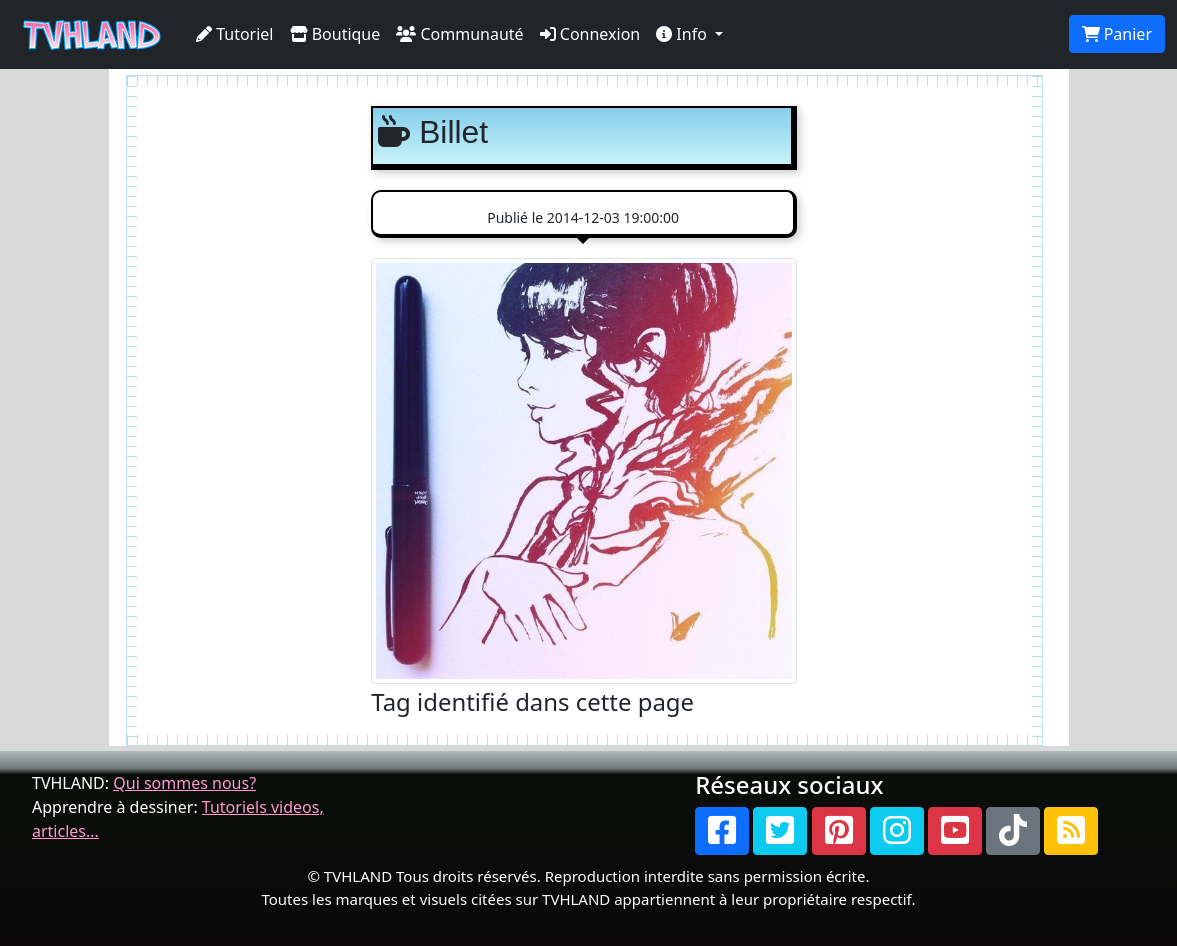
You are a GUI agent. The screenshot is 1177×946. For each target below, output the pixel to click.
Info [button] (683, 34)
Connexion (590, 34)
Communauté (459, 34)
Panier (1117, 34)
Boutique (335, 34)
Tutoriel (235, 34)
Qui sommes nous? (184, 783)
